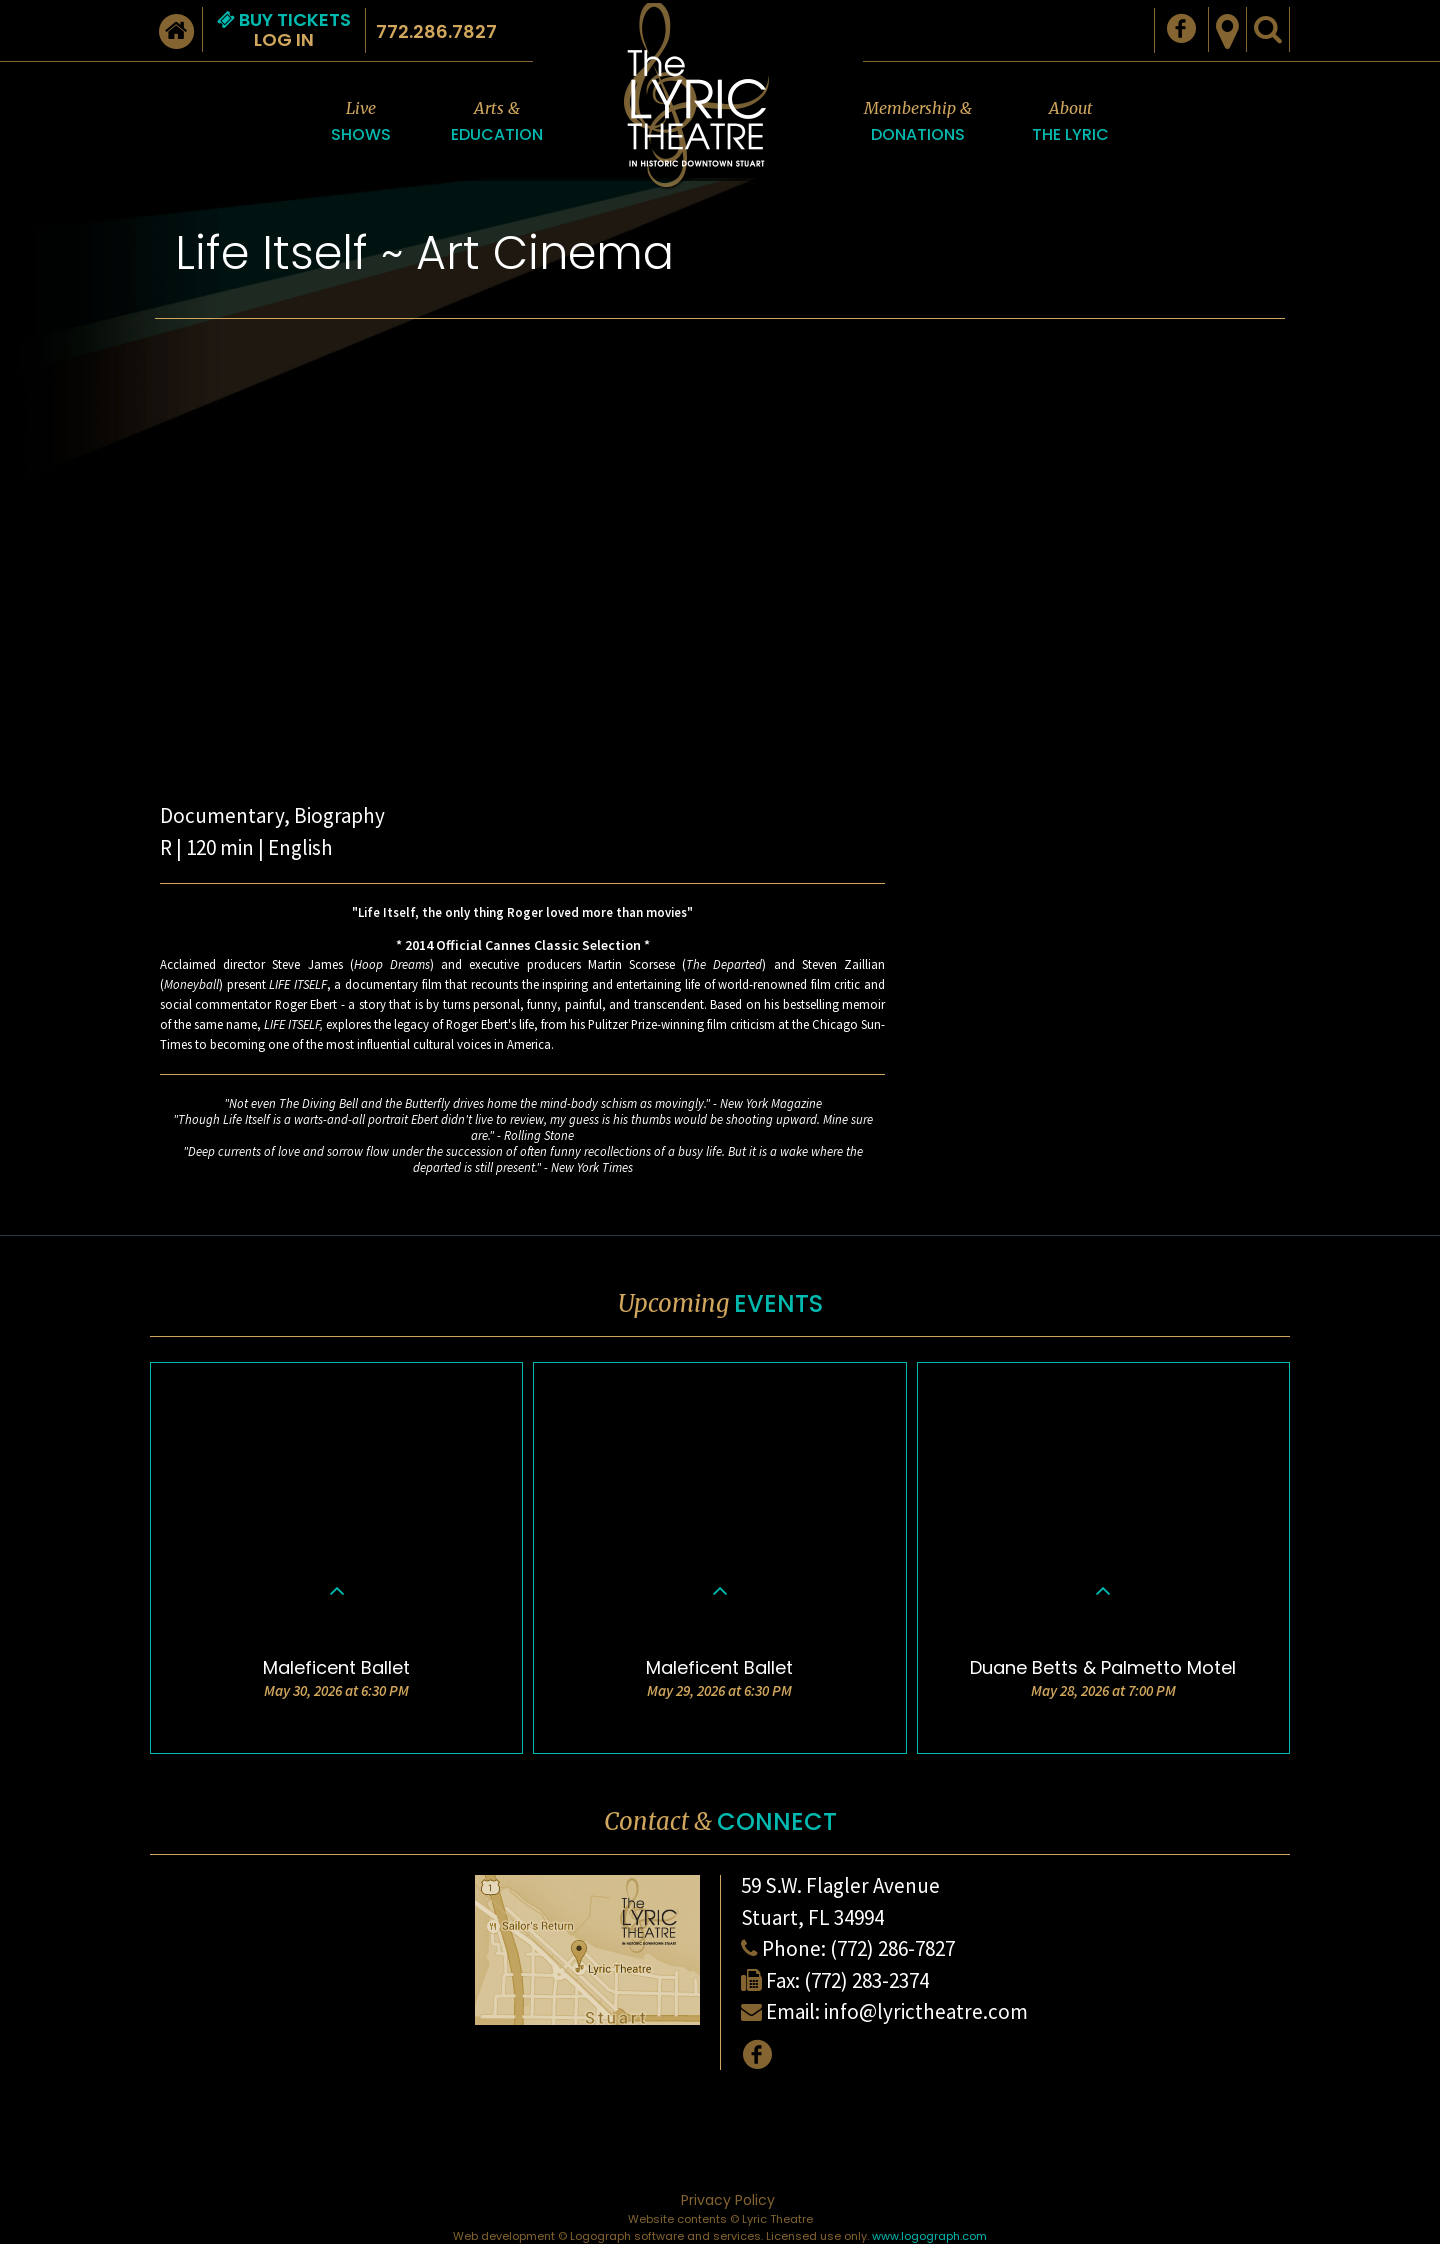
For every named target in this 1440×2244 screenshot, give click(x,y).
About (1070, 122)
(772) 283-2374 (866, 1980)
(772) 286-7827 (892, 1948)
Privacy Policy (728, 2200)
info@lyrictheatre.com (926, 2011)
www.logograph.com (929, 2236)
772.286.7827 (436, 31)
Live (361, 122)
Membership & (918, 122)
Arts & (497, 122)
